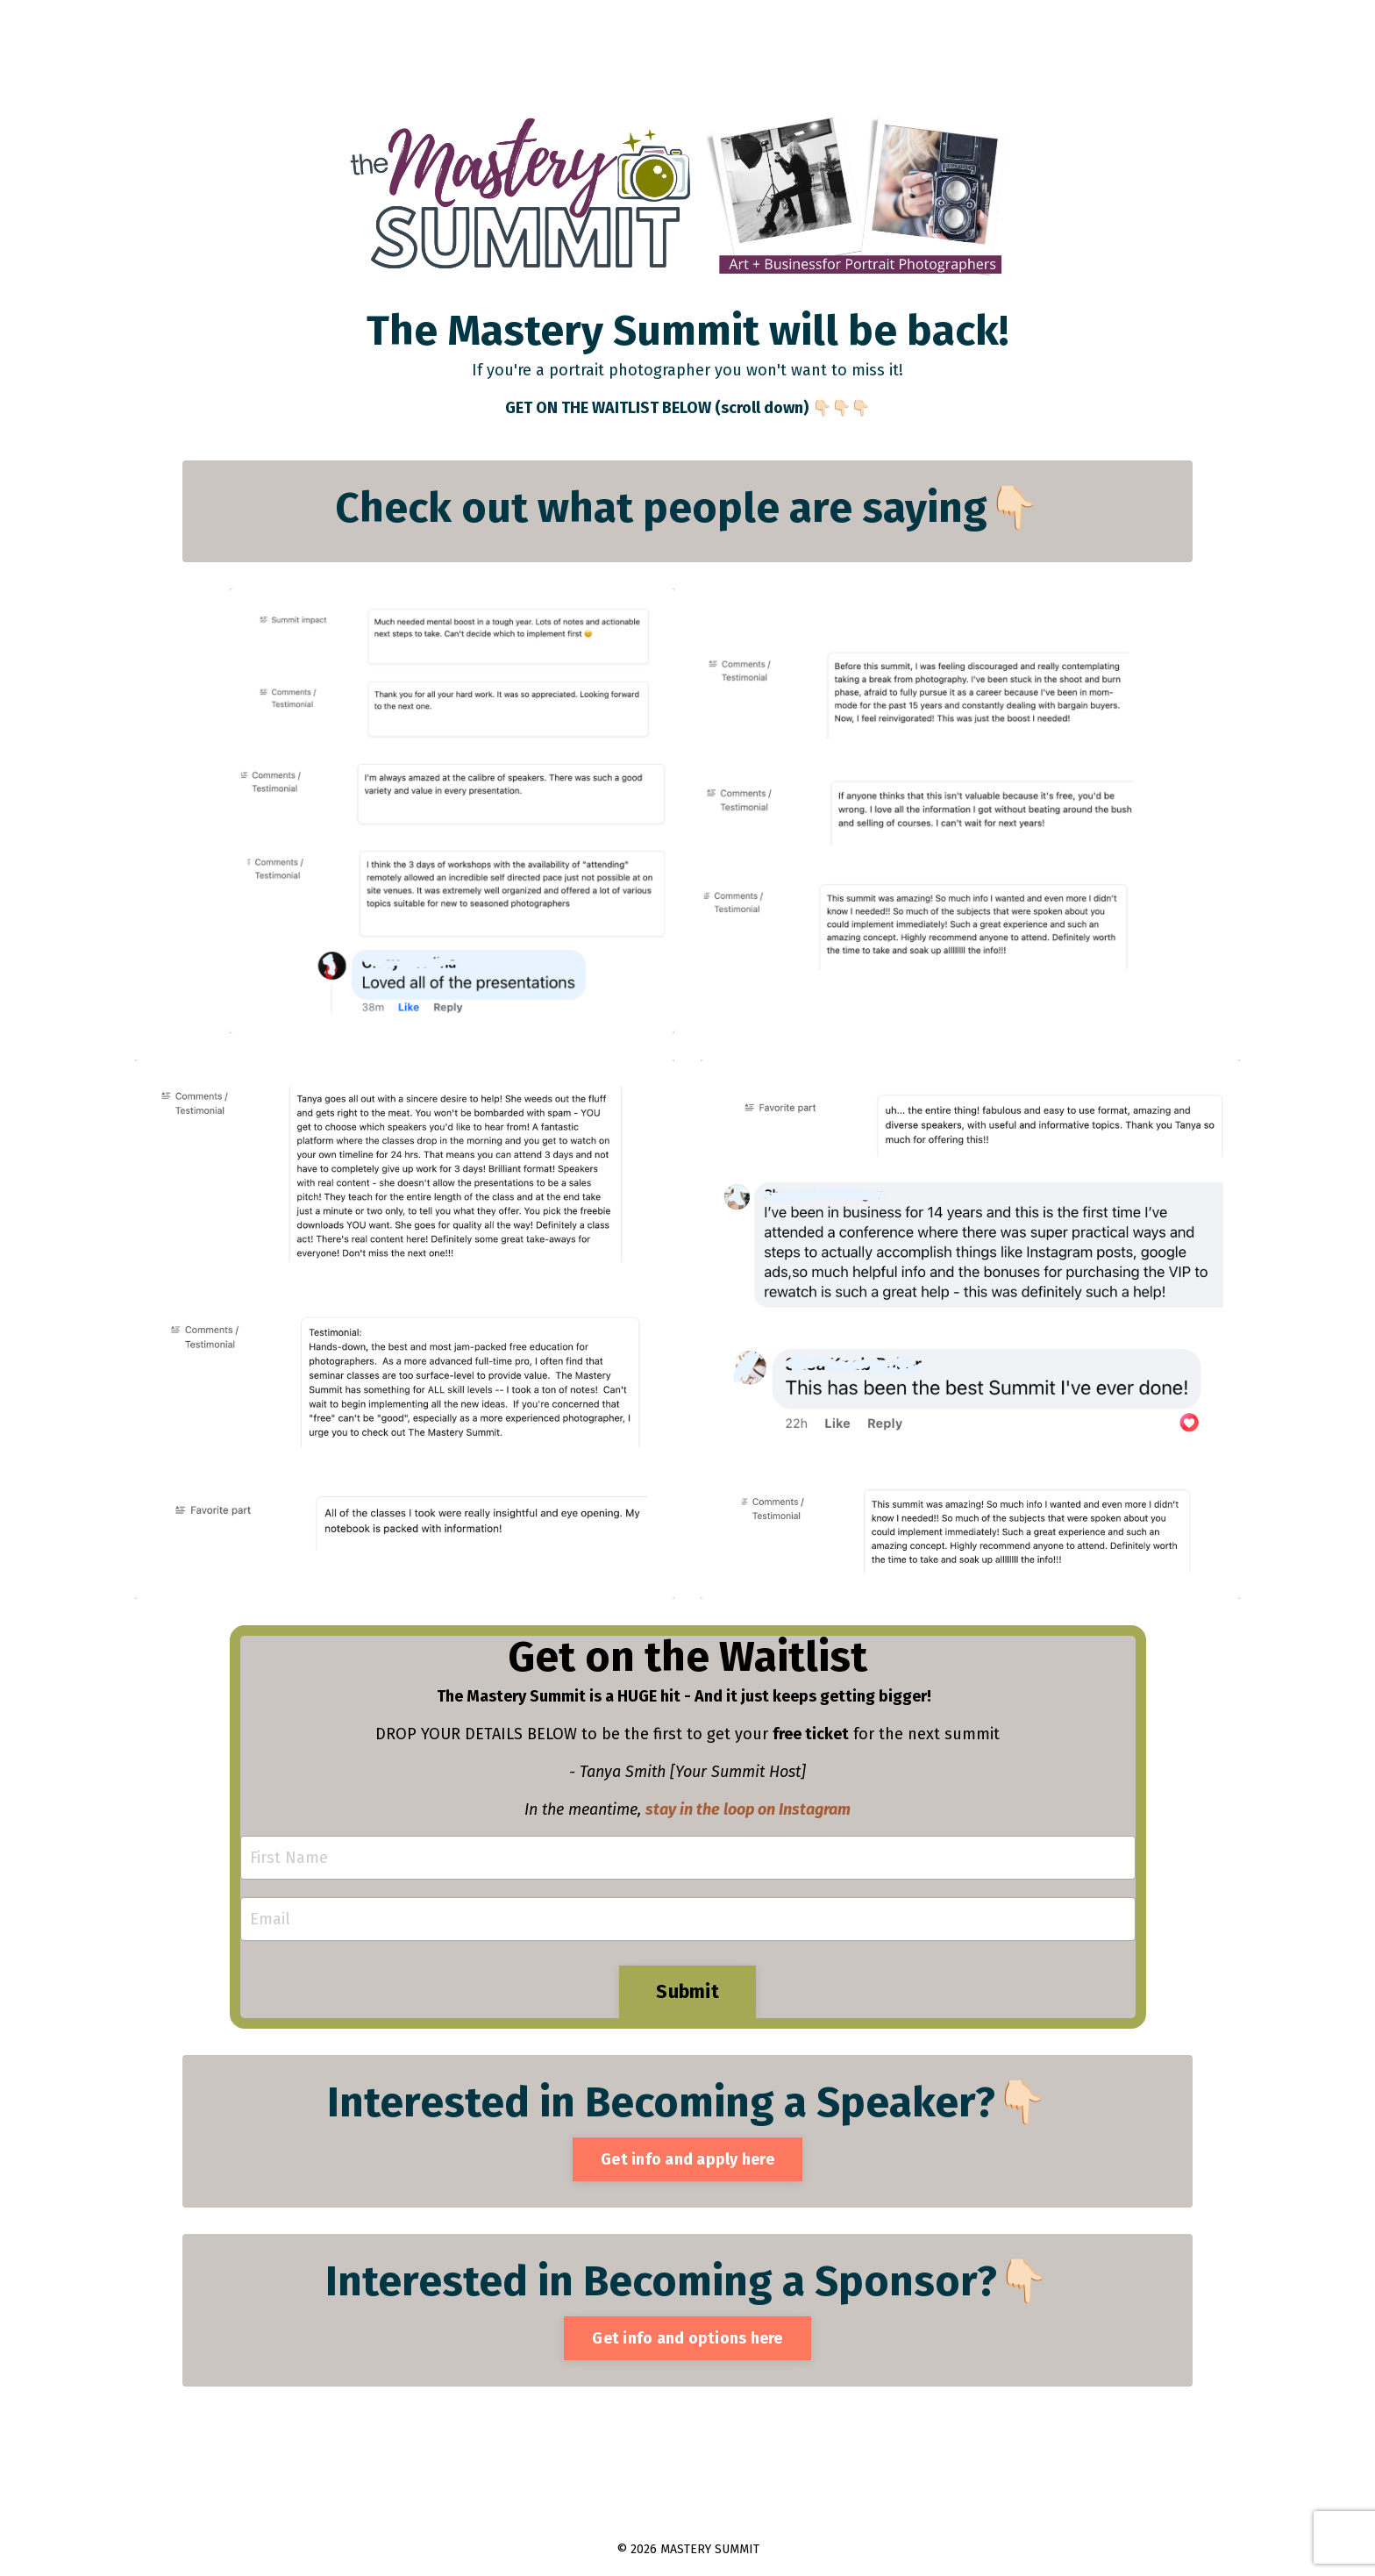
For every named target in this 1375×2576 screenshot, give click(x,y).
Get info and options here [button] (687, 2338)
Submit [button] (687, 1991)
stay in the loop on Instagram (748, 1809)
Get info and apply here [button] (687, 2159)
